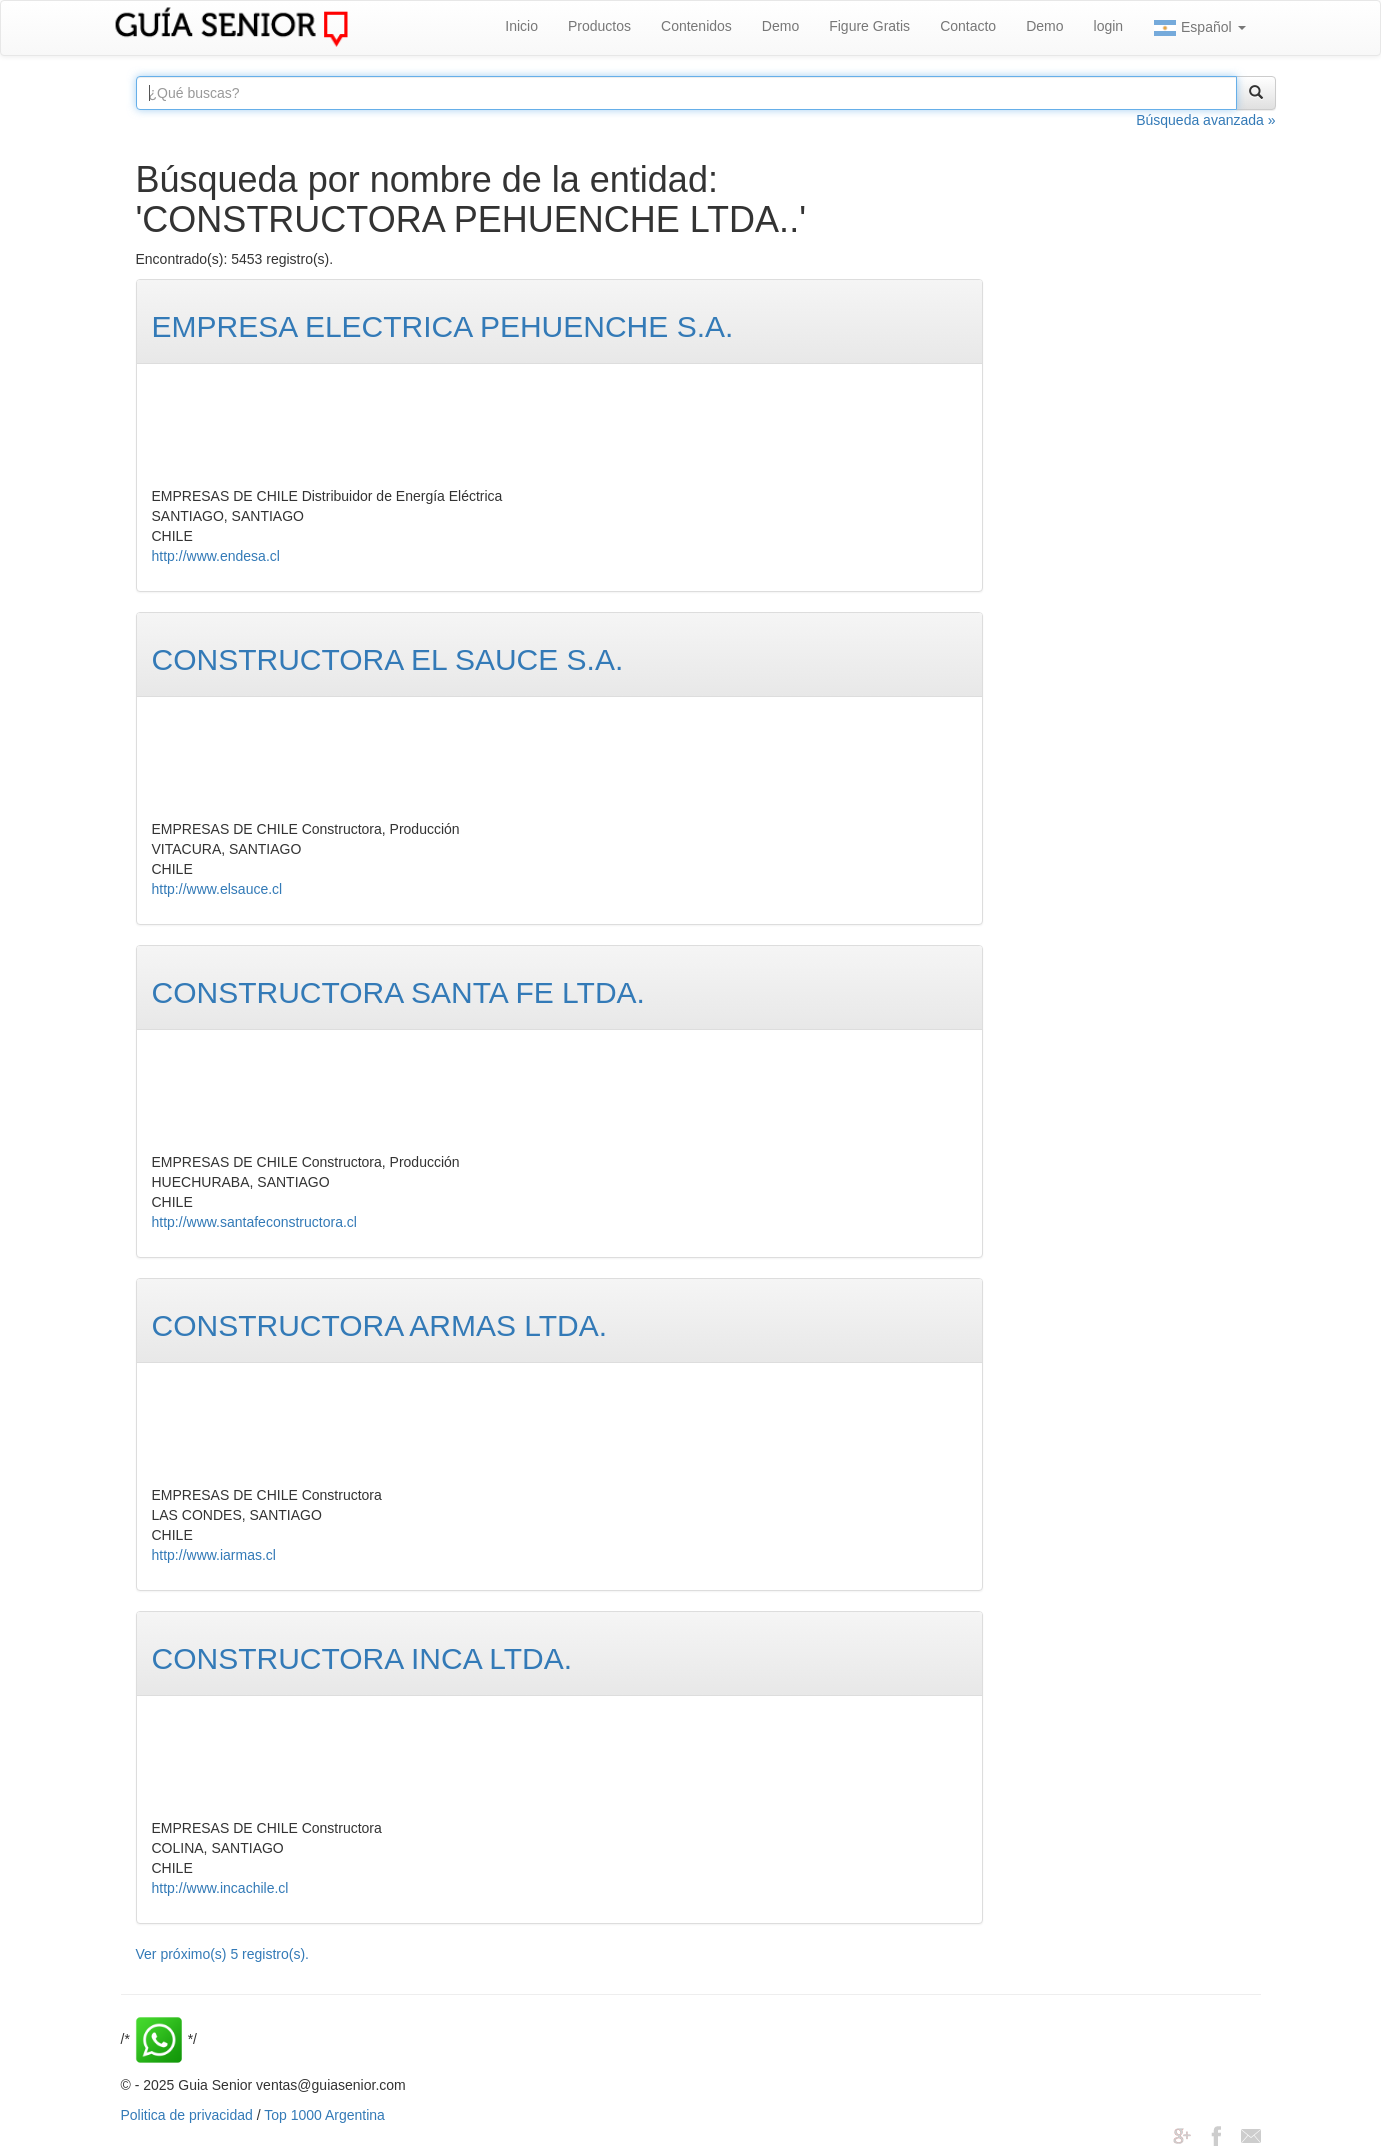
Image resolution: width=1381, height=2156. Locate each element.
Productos (599, 26)
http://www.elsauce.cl (217, 889)
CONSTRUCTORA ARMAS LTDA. (380, 1325)
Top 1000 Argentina (324, 2115)
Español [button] (1199, 28)
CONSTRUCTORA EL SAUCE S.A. (388, 659)
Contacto (968, 26)
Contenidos (696, 26)
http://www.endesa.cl (216, 556)
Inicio (521, 26)
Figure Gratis (869, 26)
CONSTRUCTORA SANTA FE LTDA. (398, 992)
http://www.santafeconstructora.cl (254, 1222)
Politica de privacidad (187, 2115)
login (1109, 26)
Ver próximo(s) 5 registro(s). (222, 1954)
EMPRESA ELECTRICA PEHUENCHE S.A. (443, 326)
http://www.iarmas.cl (214, 1555)
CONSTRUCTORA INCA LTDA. (362, 1658)
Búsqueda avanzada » (1205, 120)
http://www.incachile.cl (220, 1888)
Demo (780, 26)
